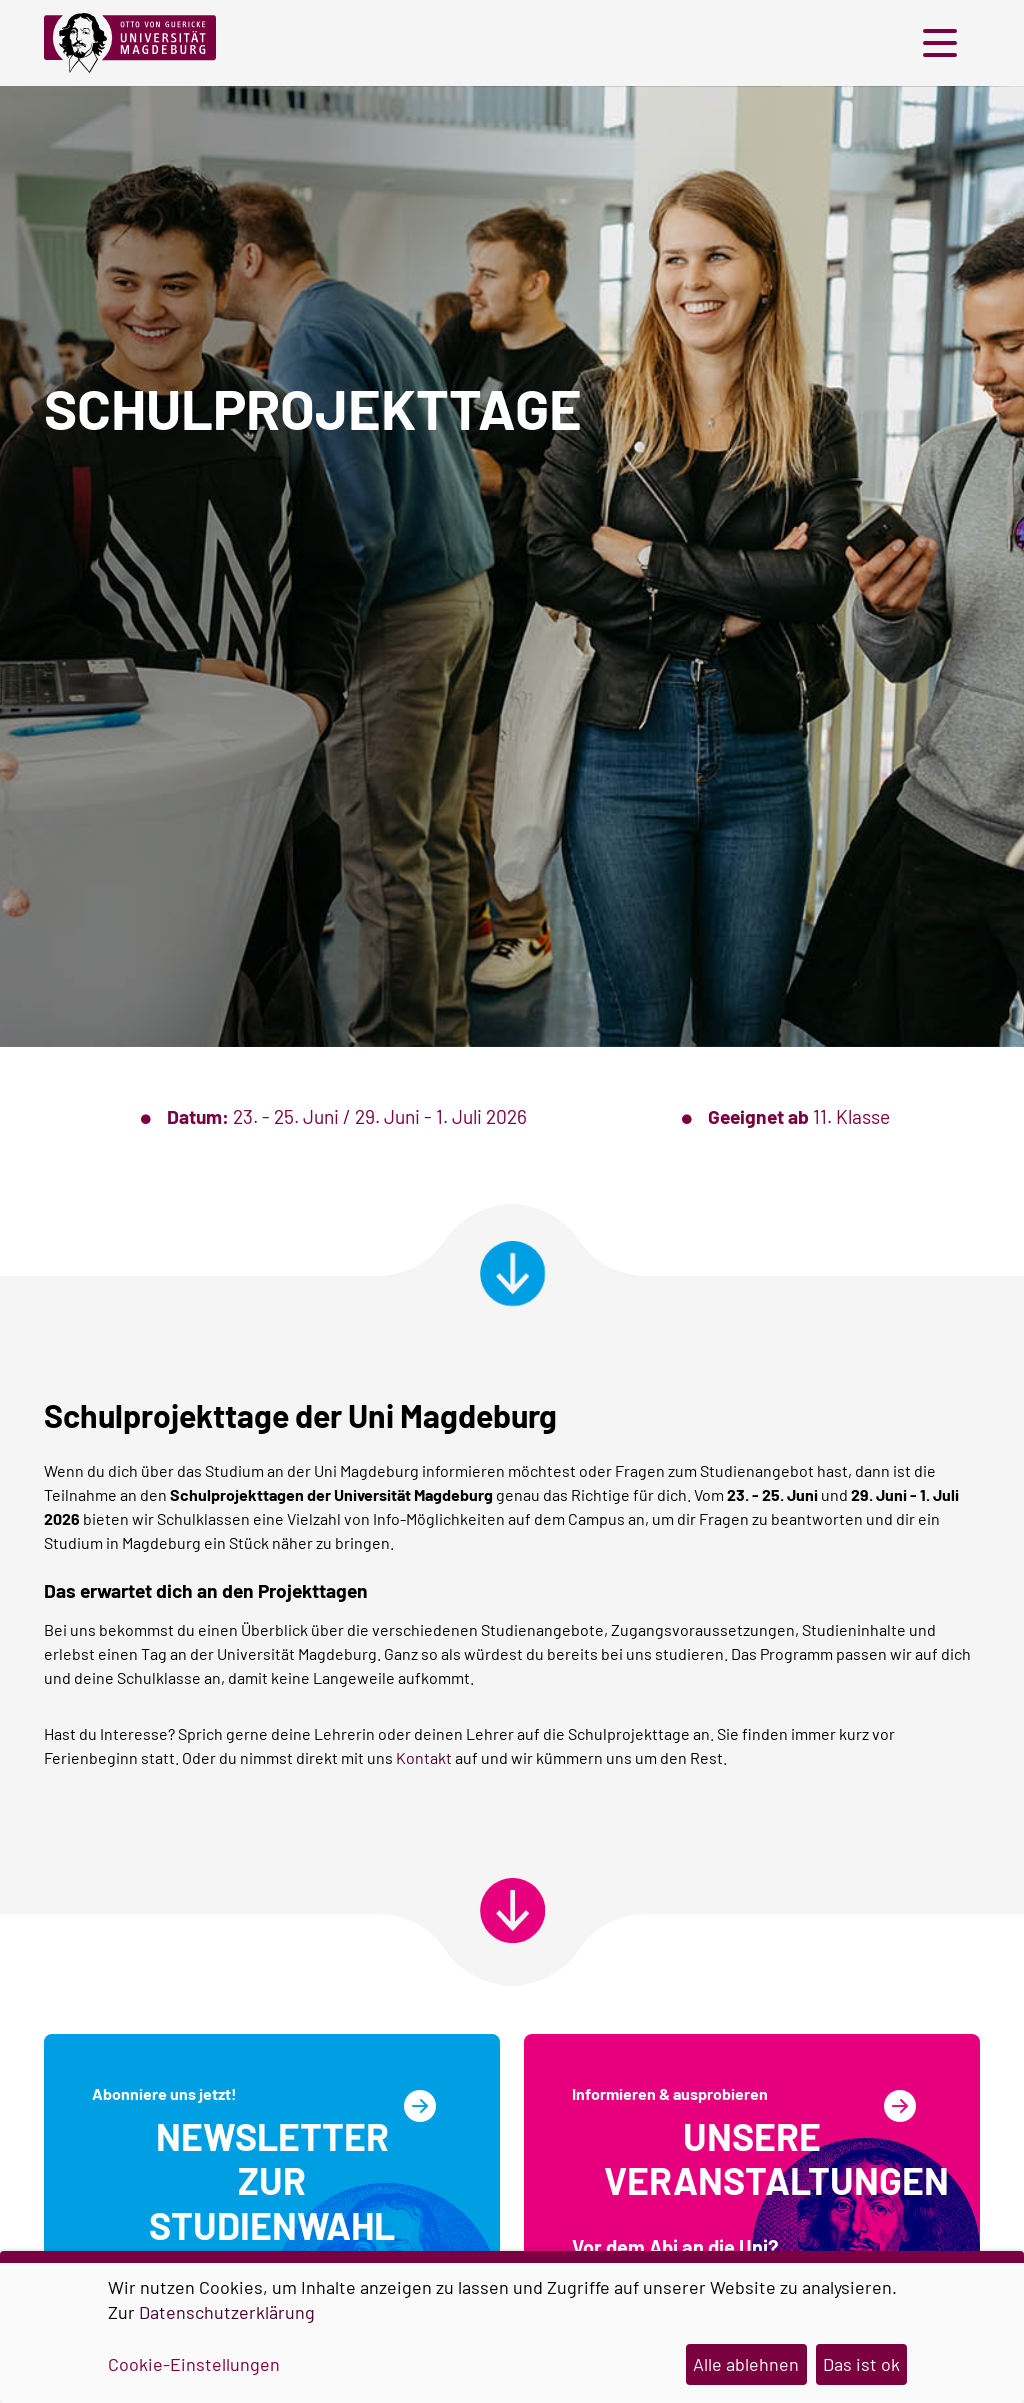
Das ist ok (861, 2364)
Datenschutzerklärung (227, 2312)
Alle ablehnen (746, 2364)
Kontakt (424, 1757)
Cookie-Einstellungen (194, 2364)
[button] (945, 43)
